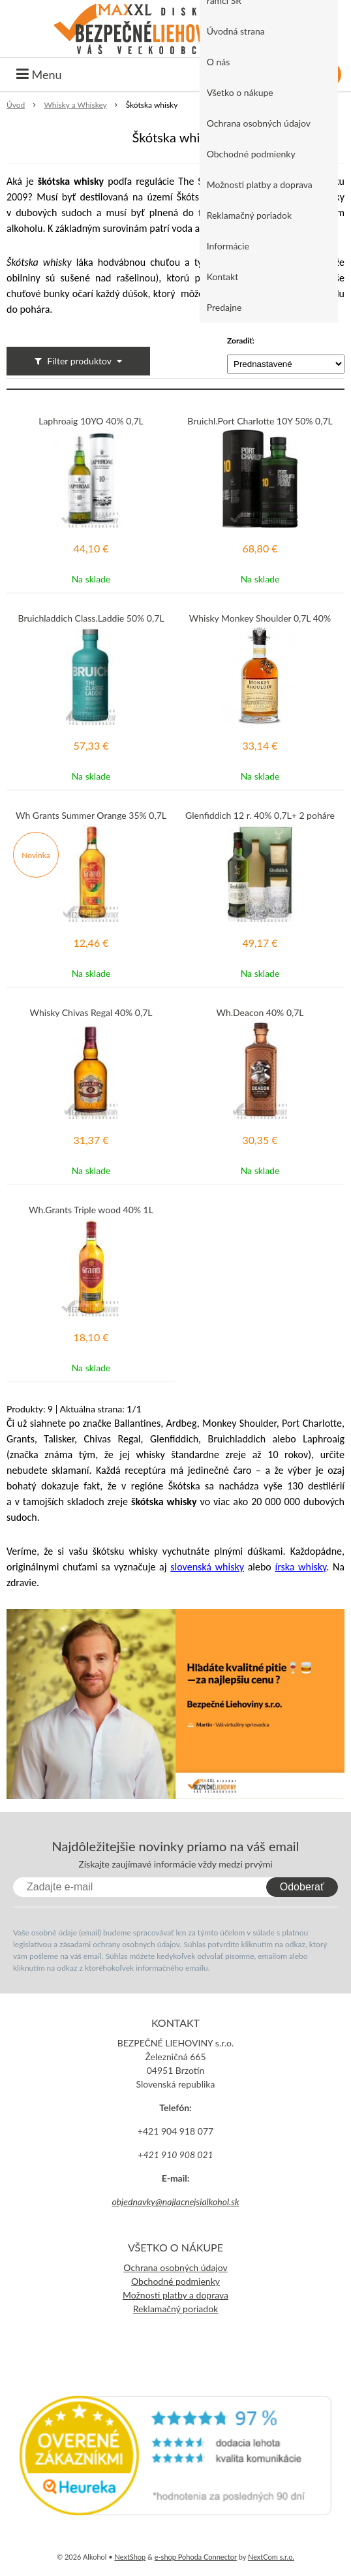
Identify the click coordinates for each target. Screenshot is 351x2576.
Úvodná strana (236, 31)
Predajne (224, 307)
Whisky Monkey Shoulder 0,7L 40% (260, 618)
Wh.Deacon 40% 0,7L (260, 1013)
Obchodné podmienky (251, 153)
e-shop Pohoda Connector (196, 2556)
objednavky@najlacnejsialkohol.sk (175, 2201)
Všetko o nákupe (240, 92)
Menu (39, 74)
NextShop (129, 2556)
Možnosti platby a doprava (260, 184)
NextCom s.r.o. (271, 2556)
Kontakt (223, 276)
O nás (218, 61)
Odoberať (302, 1886)
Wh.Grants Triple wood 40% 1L (91, 1210)
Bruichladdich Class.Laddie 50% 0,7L (91, 618)
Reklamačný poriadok (249, 215)
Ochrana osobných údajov (259, 123)
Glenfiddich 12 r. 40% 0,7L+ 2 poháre (260, 815)
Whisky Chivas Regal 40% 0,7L (91, 1013)
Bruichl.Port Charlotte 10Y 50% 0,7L (259, 421)
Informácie (228, 245)
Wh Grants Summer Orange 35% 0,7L (91, 815)
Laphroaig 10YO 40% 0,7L (91, 421)
